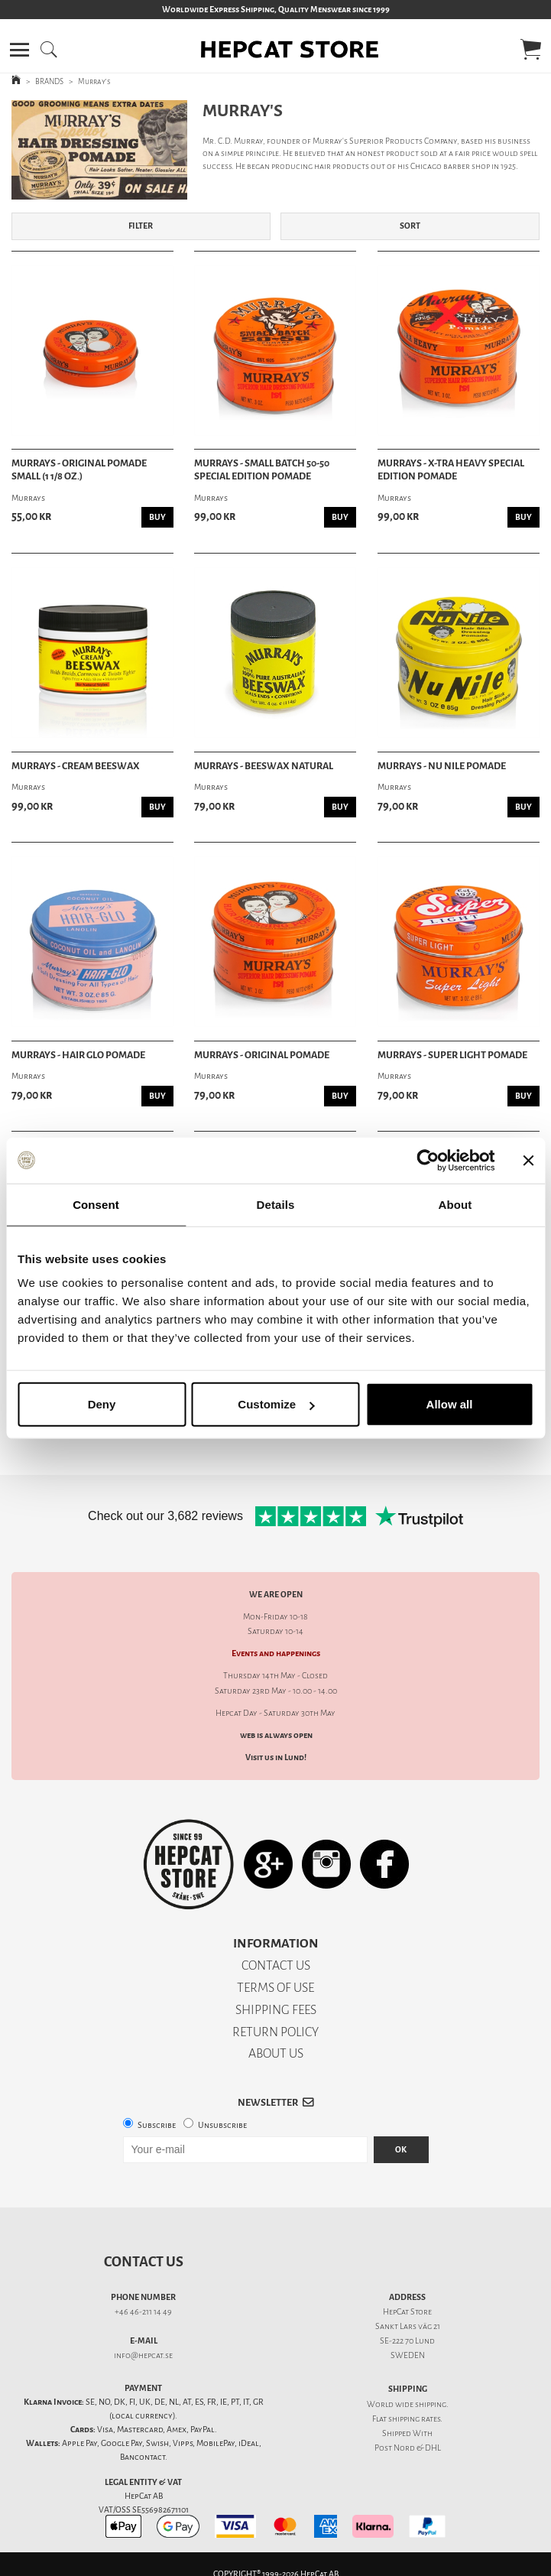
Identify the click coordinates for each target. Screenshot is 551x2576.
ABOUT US (275, 2053)
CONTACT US (275, 1965)
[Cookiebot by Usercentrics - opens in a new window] (427, 1159)
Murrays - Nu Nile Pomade (442, 766)
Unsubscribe (222, 2125)
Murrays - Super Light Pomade (452, 1055)
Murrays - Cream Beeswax (75, 766)
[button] (19, 50)
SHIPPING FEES (275, 2010)
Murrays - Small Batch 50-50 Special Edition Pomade (261, 469)
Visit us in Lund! (275, 1757)
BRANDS (49, 81)
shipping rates (414, 2419)
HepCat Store (407, 2312)
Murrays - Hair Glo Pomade (78, 1055)
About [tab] (455, 1203)
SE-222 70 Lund (407, 2341)
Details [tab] (276, 1203)
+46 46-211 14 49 (143, 2312)
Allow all (449, 1404)
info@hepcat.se (143, 2355)
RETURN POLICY (275, 2032)
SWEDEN (408, 2355)
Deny (102, 1404)
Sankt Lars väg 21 (407, 2326)
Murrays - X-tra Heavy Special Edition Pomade (451, 469)
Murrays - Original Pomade (261, 1055)
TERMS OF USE (275, 1988)
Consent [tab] (96, 1203)
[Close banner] (528, 1160)
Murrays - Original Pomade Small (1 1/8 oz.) (79, 469)
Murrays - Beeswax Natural (263, 766)
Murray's (94, 81)
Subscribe (157, 2125)
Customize (276, 1404)
